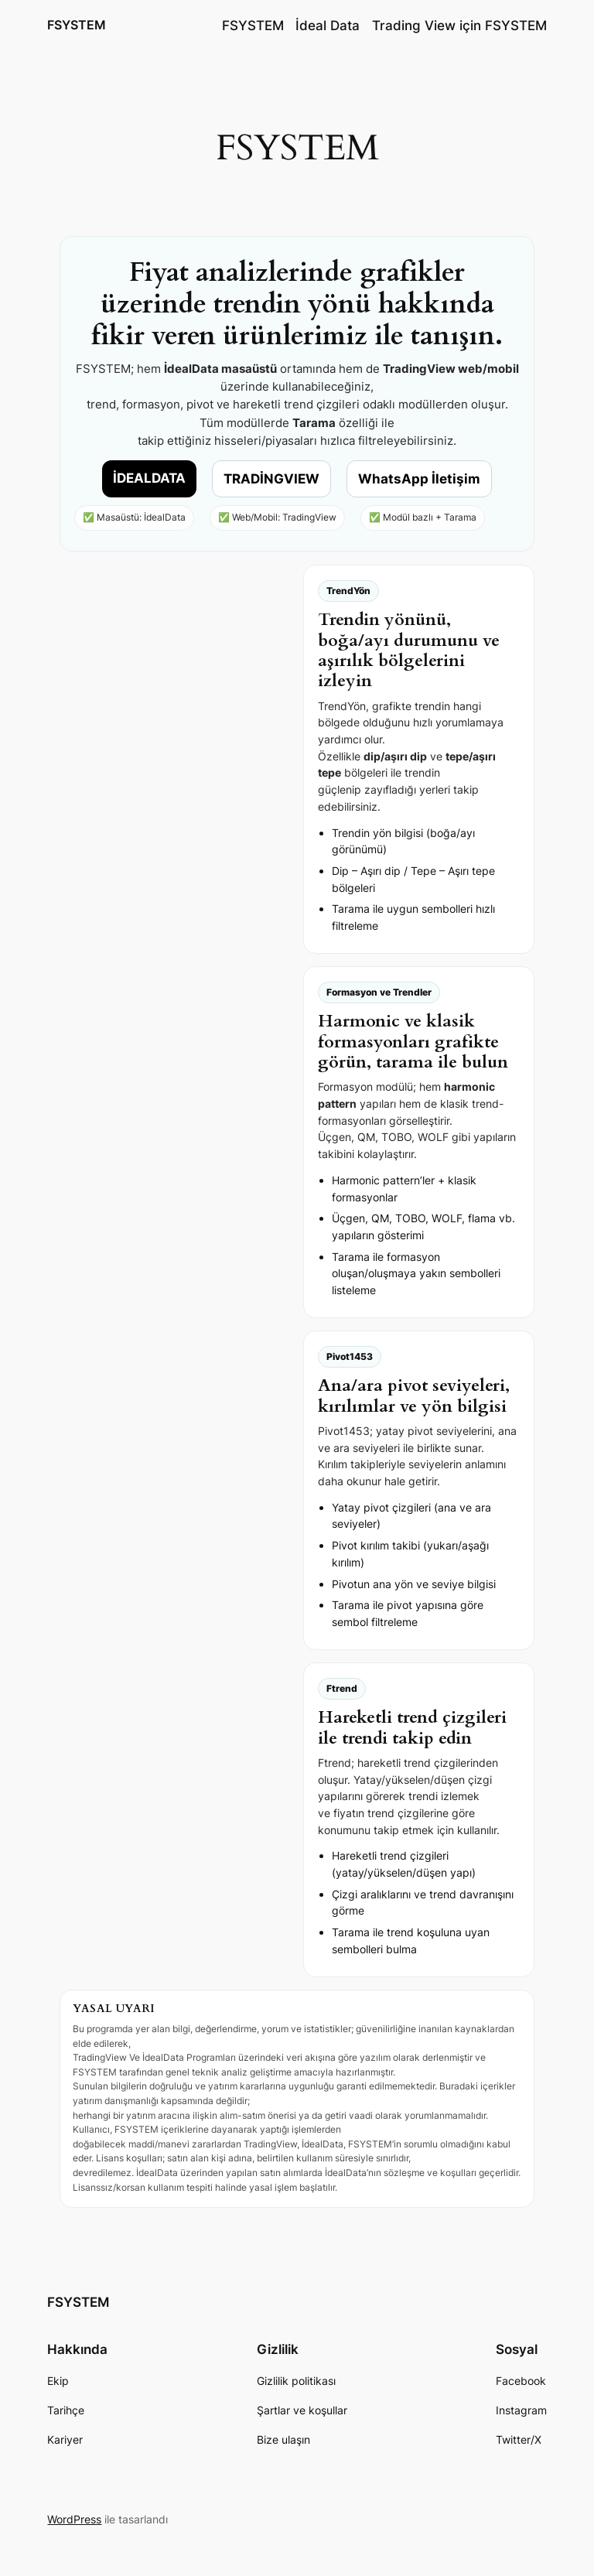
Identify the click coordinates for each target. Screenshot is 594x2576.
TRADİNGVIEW (271, 479)
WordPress (74, 2519)
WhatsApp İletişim (419, 479)
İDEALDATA (149, 478)
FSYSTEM (76, 24)
